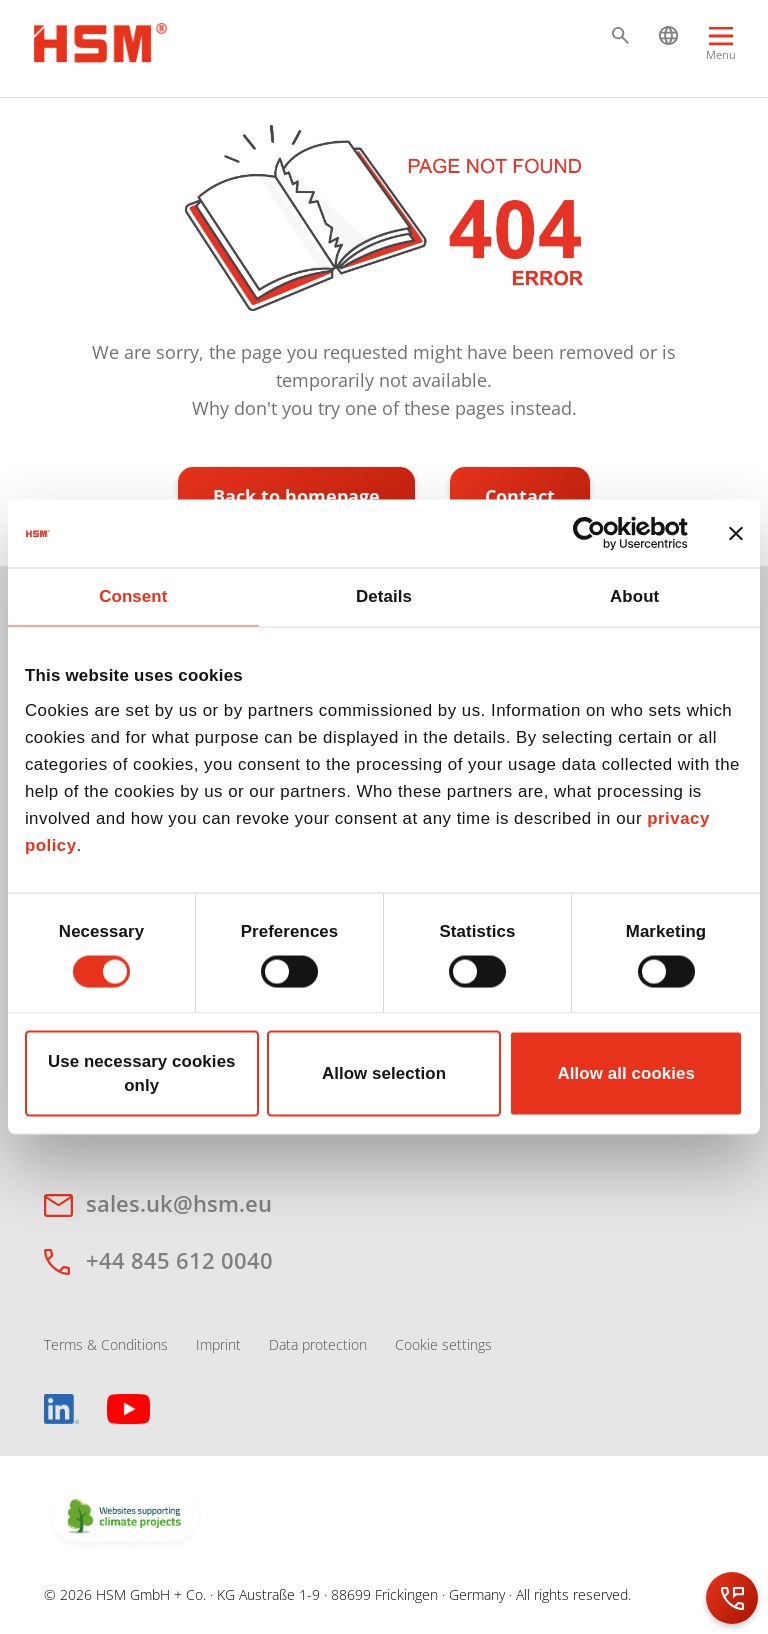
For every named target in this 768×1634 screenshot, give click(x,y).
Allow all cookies (626, 1073)
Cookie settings (443, 1344)
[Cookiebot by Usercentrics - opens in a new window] (600, 533)
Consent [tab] (133, 596)
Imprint (218, 1344)
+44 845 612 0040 (179, 1260)
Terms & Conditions (106, 1344)
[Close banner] (736, 533)
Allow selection (384, 1073)
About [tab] (634, 596)
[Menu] (721, 52)
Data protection (318, 1344)
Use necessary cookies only (142, 1073)
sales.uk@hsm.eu (179, 1203)
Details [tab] (384, 596)
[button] (620, 35)
